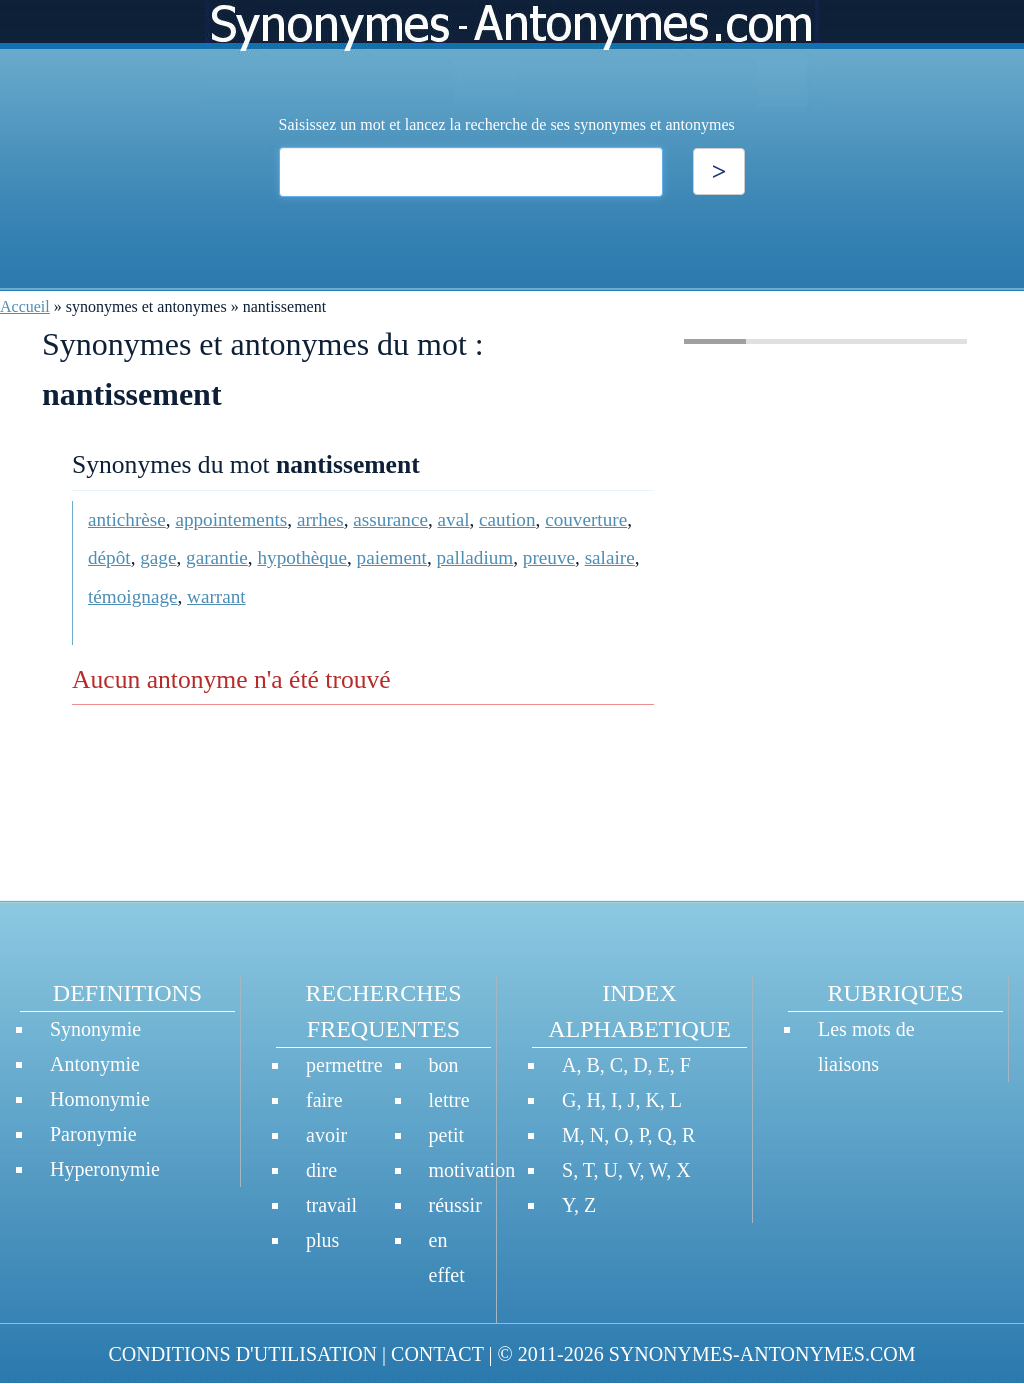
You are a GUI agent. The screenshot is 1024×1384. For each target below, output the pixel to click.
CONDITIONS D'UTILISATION (242, 1354)
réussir (455, 1205)
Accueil (25, 306)
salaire (610, 557)
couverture (586, 519)
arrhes (320, 519)
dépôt (109, 557)
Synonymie (95, 1029)
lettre (449, 1100)
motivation (472, 1170)
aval (454, 519)
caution (507, 519)
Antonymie (95, 1064)
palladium (475, 557)
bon (444, 1065)
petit (447, 1135)
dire (321, 1170)
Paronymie (93, 1134)
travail (331, 1205)
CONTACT (437, 1354)
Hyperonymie (105, 1169)
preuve (549, 557)
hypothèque (302, 557)
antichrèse (127, 519)
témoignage (133, 596)
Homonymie (100, 1099)
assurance (390, 519)
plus (322, 1240)
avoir (326, 1135)
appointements (231, 519)
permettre (344, 1065)
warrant (216, 596)
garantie (217, 557)
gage (158, 557)
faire (324, 1100)
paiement (392, 557)
